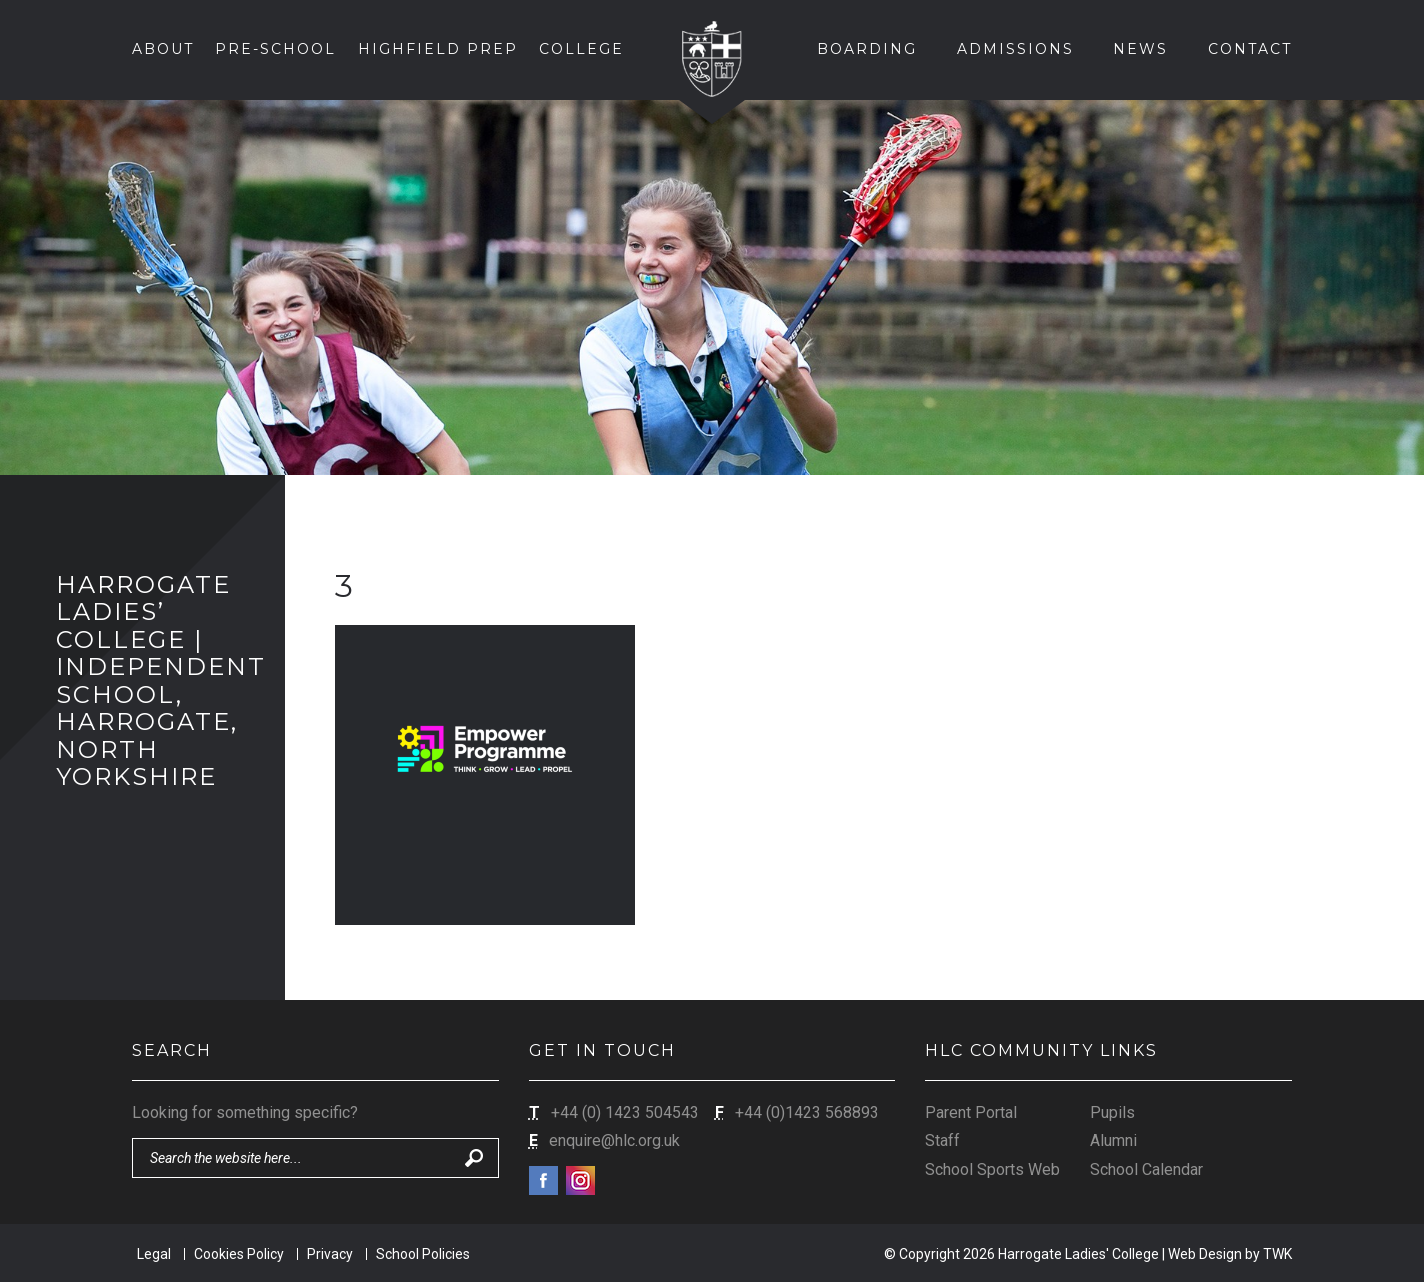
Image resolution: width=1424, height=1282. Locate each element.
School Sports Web (992, 1169)
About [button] (163, 49)
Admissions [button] (1015, 49)
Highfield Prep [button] (438, 49)
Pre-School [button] (275, 49)
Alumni (1113, 1140)
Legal (154, 1254)
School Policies (423, 1254)
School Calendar (1146, 1169)
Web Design (1205, 1254)
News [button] (1140, 49)
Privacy (330, 1254)
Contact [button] (1250, 49)
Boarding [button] (867, 49)
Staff (942, 1140)
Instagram (580, 1180)
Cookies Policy (239, 1254)
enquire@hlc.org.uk (614, 1140)
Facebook (543, 1180)
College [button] (581, 49)
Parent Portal (971, 1112)
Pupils (1112, 1112)
